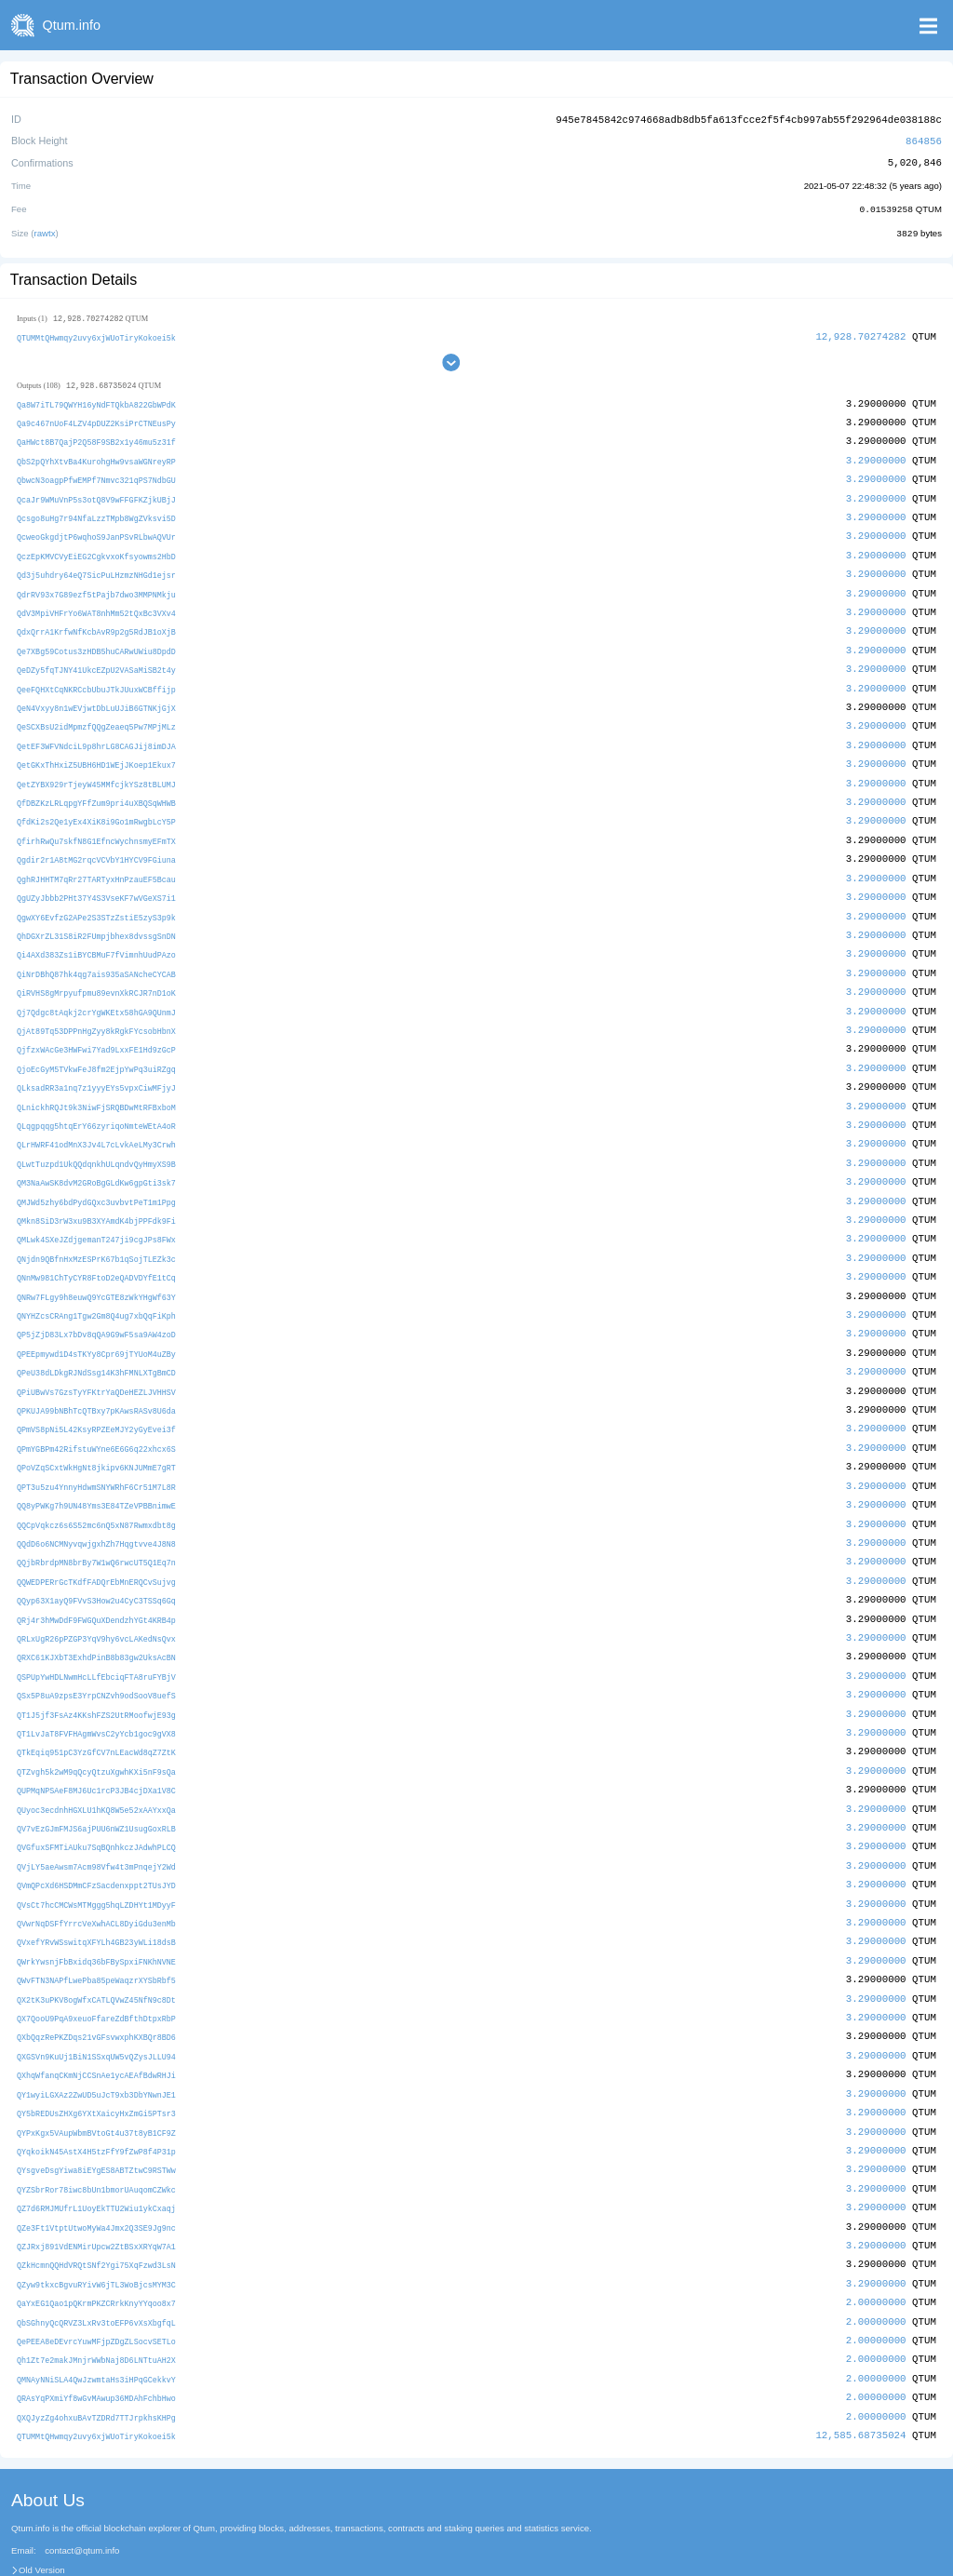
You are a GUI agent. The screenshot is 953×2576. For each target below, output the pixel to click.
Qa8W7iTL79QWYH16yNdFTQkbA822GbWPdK (96, 401)
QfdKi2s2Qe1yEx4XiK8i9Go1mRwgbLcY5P (96, 806)
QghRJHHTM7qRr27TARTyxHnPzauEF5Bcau (96, 862)
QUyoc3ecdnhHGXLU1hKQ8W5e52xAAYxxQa (96, 1765)
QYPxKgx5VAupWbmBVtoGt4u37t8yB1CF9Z (96, 2078)
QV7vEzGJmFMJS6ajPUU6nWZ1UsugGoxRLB (96, 1783)
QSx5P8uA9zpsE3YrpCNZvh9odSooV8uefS (96, 1654)
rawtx (45, 230)
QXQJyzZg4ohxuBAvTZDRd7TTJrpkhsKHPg (96, 2354)
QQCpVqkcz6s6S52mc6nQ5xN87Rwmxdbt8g (96, 1488)
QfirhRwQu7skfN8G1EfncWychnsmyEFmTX (96, 825)
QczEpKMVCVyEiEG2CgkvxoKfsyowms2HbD (96, 548)
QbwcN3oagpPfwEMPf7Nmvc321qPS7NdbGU (96, 475)
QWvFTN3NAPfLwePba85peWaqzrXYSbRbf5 (96, 1930)
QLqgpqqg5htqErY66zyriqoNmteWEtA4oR (96, 1101)
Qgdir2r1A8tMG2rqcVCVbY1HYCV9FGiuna (96, 844)
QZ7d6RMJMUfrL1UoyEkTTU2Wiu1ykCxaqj (96, 2152)
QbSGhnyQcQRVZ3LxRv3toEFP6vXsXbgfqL (96, 2262)
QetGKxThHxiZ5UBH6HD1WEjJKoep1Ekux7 (96, 751)
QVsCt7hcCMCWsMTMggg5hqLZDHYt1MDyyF (96, 1857)
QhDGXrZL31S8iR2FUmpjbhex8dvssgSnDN (96, 917)
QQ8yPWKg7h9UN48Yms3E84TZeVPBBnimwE (96, 1470)
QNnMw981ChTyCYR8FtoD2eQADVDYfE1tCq (96, 1249)
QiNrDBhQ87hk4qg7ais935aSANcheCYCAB (96, 954)
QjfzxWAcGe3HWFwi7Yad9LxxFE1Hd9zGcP (96, 1028)
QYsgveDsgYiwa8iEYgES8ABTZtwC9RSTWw (96, 2115)
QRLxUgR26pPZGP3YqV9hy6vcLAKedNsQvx (96, 1599)
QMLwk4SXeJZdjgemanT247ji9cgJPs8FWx (96, 1212)
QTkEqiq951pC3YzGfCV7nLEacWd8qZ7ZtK (96, 1710)
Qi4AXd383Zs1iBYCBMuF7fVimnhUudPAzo (96, 936)
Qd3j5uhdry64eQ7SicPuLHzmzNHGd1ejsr (96, 567)
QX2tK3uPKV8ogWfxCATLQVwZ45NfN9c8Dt (96, 1949)
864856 (924, 139)
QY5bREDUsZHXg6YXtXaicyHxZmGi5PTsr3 (96, 2060)
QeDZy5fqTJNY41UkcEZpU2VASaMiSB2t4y (96, 659)
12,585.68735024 (860, 2372)
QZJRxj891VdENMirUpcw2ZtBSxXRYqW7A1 (96, 2188)
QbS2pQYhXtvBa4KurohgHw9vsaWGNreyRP (96, 456)
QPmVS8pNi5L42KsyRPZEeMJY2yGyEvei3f (96, 1396)
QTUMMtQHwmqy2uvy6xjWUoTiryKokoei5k (96, 334)
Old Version (42, 2507)
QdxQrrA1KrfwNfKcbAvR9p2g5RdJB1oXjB (96, 623)
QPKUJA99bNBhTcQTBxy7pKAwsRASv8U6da (96, 1378)
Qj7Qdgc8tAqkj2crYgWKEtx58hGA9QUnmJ (96, 991)
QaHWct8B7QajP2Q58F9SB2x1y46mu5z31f (96, 439)
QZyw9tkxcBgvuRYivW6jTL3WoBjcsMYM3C (96, 2225)
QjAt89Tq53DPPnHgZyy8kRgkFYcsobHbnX (96, 1009)
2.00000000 (876, 2243)
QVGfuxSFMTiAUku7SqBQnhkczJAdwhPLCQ (96, 1802)
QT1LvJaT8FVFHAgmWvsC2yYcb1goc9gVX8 (96, 1691)
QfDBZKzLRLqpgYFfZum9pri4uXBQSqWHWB (96, 789)
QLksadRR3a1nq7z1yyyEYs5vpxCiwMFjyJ (96, 1065)
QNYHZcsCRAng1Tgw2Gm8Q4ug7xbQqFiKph (96, 1286)
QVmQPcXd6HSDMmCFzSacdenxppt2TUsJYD (96, 1838)
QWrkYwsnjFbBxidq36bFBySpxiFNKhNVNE (96, 1912)
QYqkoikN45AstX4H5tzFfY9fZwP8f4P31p (96, 2096)
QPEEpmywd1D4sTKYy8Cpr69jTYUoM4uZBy (96, 1323)
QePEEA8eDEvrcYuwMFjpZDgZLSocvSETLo (96, 2280)
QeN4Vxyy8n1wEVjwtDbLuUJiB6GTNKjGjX (96, 696)
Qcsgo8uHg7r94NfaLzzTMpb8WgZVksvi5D (96, 512)
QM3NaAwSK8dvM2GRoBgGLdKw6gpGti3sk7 (96, 1157)
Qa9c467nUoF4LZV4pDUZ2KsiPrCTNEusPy (96, 420)
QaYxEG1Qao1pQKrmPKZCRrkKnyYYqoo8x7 (96, 2244)
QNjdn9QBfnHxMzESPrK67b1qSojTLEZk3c (96, 1231)
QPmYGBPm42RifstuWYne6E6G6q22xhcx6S (96, 1415)
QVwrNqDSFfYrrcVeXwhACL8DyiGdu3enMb (96, 1876)
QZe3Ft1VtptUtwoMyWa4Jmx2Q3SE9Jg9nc (96, 2170)
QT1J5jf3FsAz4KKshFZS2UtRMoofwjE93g (96, 1673)
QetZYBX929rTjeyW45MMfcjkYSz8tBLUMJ (96, 770)
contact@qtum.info (82, 2486)
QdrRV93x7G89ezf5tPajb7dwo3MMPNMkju (96, 586)
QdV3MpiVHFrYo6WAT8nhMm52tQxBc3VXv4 (96, 604)
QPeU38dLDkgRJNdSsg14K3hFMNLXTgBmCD (96, 1341)
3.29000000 (876, 456)
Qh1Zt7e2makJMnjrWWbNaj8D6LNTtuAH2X (96, 2299)
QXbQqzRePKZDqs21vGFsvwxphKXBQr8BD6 (96, 1985)
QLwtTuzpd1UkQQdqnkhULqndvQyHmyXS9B (96, 1139)
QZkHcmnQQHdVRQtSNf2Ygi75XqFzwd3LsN (96, 2207)
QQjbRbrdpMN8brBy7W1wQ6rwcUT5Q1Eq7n (96, 1526)
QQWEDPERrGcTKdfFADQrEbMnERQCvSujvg (96, 1543)
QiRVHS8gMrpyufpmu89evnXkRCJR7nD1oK (96, 973)
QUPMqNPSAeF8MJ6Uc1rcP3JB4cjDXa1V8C (96, 1746)
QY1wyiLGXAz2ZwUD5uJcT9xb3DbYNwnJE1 (96, 2041)
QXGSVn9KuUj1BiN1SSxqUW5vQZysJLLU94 (96, 2004)
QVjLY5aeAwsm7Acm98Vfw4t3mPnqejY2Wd (96, 1820)
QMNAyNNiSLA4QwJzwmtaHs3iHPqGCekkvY (96, 2318)
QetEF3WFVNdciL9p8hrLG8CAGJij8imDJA (96, 733)
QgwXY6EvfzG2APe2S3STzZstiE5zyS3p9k (96, 898)
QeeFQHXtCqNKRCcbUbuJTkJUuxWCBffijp (96, 678)
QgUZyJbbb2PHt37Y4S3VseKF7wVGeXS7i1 (96, 881)
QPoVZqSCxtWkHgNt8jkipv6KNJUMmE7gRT (96, 1434)
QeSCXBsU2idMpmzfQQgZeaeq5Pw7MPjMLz (96, 714)
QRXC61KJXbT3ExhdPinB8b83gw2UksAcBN (96, 1618)
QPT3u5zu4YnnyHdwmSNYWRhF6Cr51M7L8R (96, 1451)
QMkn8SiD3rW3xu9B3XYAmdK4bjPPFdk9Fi (96, 1193)
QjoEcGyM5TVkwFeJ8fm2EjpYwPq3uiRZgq (96, 1046)
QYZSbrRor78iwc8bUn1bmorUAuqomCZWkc (96, 2133)
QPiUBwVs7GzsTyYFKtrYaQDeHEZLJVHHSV (96, 1359)
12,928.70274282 (860, 334)
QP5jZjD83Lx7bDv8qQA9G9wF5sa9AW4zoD (96, 1304)
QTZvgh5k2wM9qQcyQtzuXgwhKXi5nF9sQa (96, 1728)
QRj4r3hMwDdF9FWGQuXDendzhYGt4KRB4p (96, 1581)
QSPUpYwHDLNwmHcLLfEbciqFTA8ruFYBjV (96, 1635)
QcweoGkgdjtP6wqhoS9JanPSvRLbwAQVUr (96, 531)
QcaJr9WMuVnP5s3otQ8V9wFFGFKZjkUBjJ (96, 494)
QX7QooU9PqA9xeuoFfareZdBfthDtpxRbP (96, 1968)
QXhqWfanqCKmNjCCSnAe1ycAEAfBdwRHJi (96, 2023)
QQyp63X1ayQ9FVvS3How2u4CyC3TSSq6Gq (96, 1562)
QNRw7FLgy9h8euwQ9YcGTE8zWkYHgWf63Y (96, 1267)
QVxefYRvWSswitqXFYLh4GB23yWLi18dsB (96, 1893)
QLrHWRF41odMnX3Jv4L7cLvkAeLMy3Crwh (96, 1120)
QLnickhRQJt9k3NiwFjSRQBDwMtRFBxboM (96, 1083)
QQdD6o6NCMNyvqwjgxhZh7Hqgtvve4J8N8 (96, 1507)
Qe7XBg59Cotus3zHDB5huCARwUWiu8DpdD (96, 641)
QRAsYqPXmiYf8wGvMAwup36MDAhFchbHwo (96, 2336)
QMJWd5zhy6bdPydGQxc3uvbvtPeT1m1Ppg (96, 1175)
